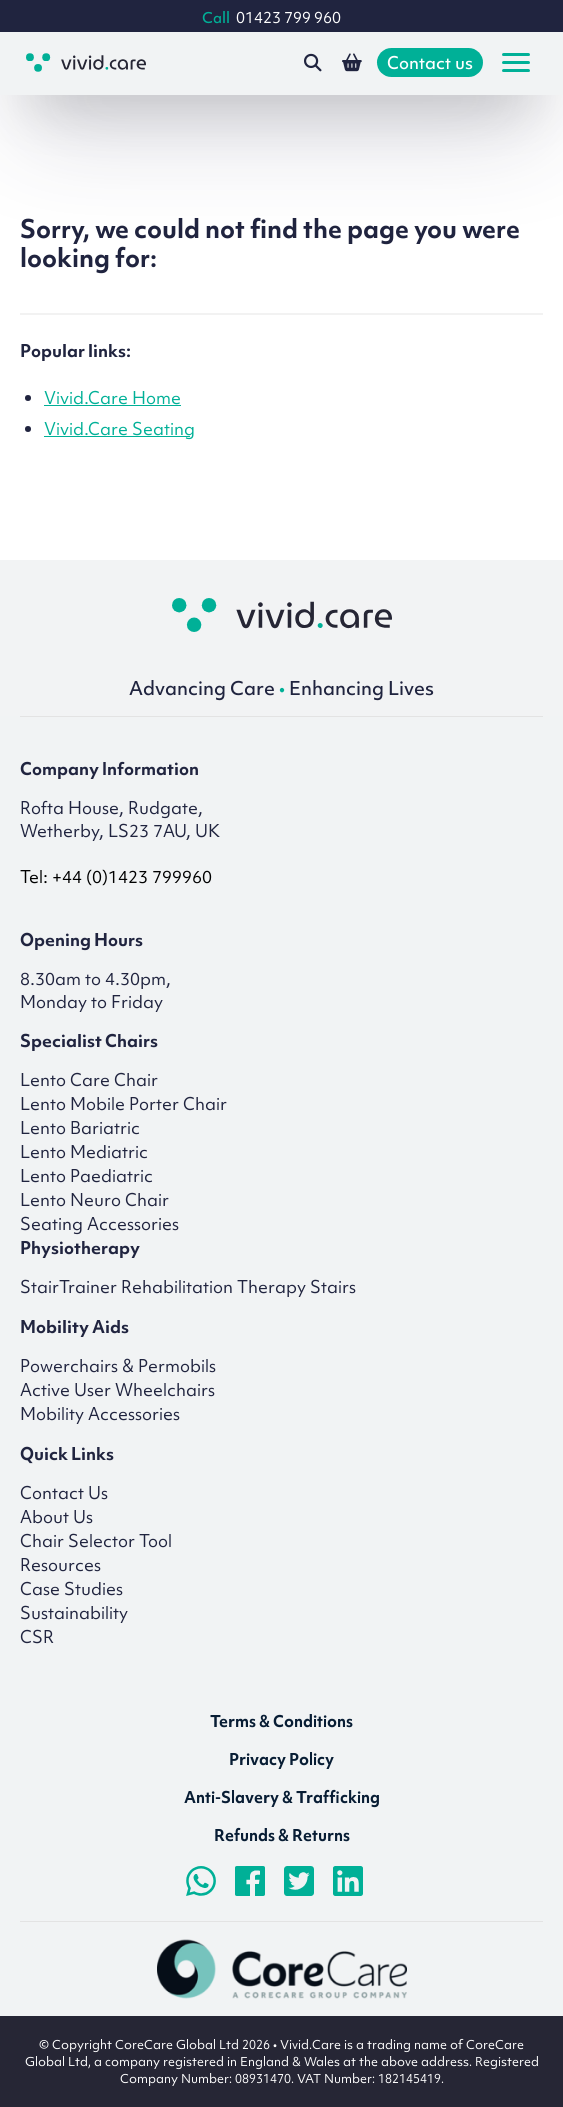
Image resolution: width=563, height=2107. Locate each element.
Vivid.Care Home (112, 397)
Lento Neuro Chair (94, 1199)
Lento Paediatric (86, 1175)
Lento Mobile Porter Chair (123, 1103)
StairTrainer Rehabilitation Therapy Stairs (188, 1286)
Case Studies (71, 1588)
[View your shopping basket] (352, 63)
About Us (56, 1516)
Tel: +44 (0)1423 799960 (116, 876)
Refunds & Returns (282, 1835)
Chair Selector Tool (96, 1540)
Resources (60, 1564)
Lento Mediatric (84, 1151)
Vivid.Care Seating (119, 428)
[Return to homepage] (282, 615)
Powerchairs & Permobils (118, 1365)
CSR (37, 1636)
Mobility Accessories (100, 1413)
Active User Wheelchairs (117, 1389)
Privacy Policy (281, 1759)
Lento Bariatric (80, 1127)
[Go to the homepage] (86, 62)
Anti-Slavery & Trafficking (282, 1797)
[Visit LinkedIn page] (348, 1881)
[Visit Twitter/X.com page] (299, 1881)
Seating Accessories (99, 1223)
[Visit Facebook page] (250, 1881)
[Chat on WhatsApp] (201, 1881)
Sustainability (74, 1612)
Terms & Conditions (281, 1721)
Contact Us (64, 1492)
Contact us (430, 62)
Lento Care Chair (89, 1079)
